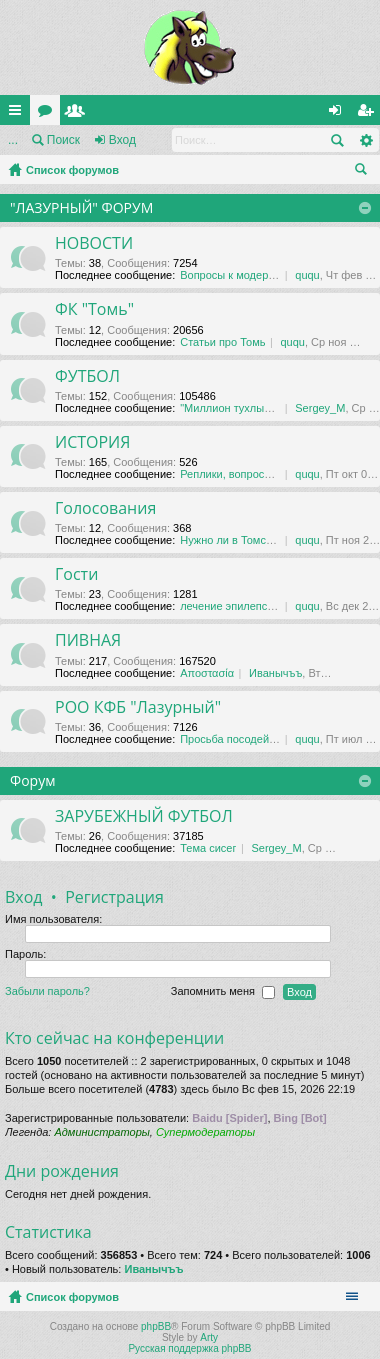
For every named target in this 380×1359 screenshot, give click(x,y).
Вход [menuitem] (339, 114)
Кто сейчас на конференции (114, 1038)
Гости (76, 575)
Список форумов (72, 170)
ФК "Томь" (94, 310)
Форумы (49, 114)
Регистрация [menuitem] (369, 114)
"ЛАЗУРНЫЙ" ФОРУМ (81, 207)
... (13, 140)
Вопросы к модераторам (242, 275)
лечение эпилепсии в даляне (254, 606)
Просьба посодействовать (247, 739)
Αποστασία (207, 673)
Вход (122, 140)
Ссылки (19, 114)
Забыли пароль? (47, 991)
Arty (209, 1337)
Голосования (105, 509)
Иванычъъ (275, 673)
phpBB (156, 1326)
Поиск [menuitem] (365, 172)
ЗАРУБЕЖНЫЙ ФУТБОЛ (144, 817)
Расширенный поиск (365, 140)
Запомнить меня (223, 992)
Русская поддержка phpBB (189, 1348)
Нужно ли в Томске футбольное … (268, 540)
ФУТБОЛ (87, 377)
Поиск (63, 140)
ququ (307, 275)
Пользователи (79, 114)
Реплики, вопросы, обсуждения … (267, 474)
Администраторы (101, 1132)
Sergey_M (320, 408)
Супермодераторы (205, 1132)
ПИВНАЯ (88, 641)
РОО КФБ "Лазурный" (138, 708)
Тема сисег (208, 848)
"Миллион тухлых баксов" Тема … (267, 408)
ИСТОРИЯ (92, 443)
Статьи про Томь (222, 342)
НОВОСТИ (94, 244)
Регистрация (114, 897)
